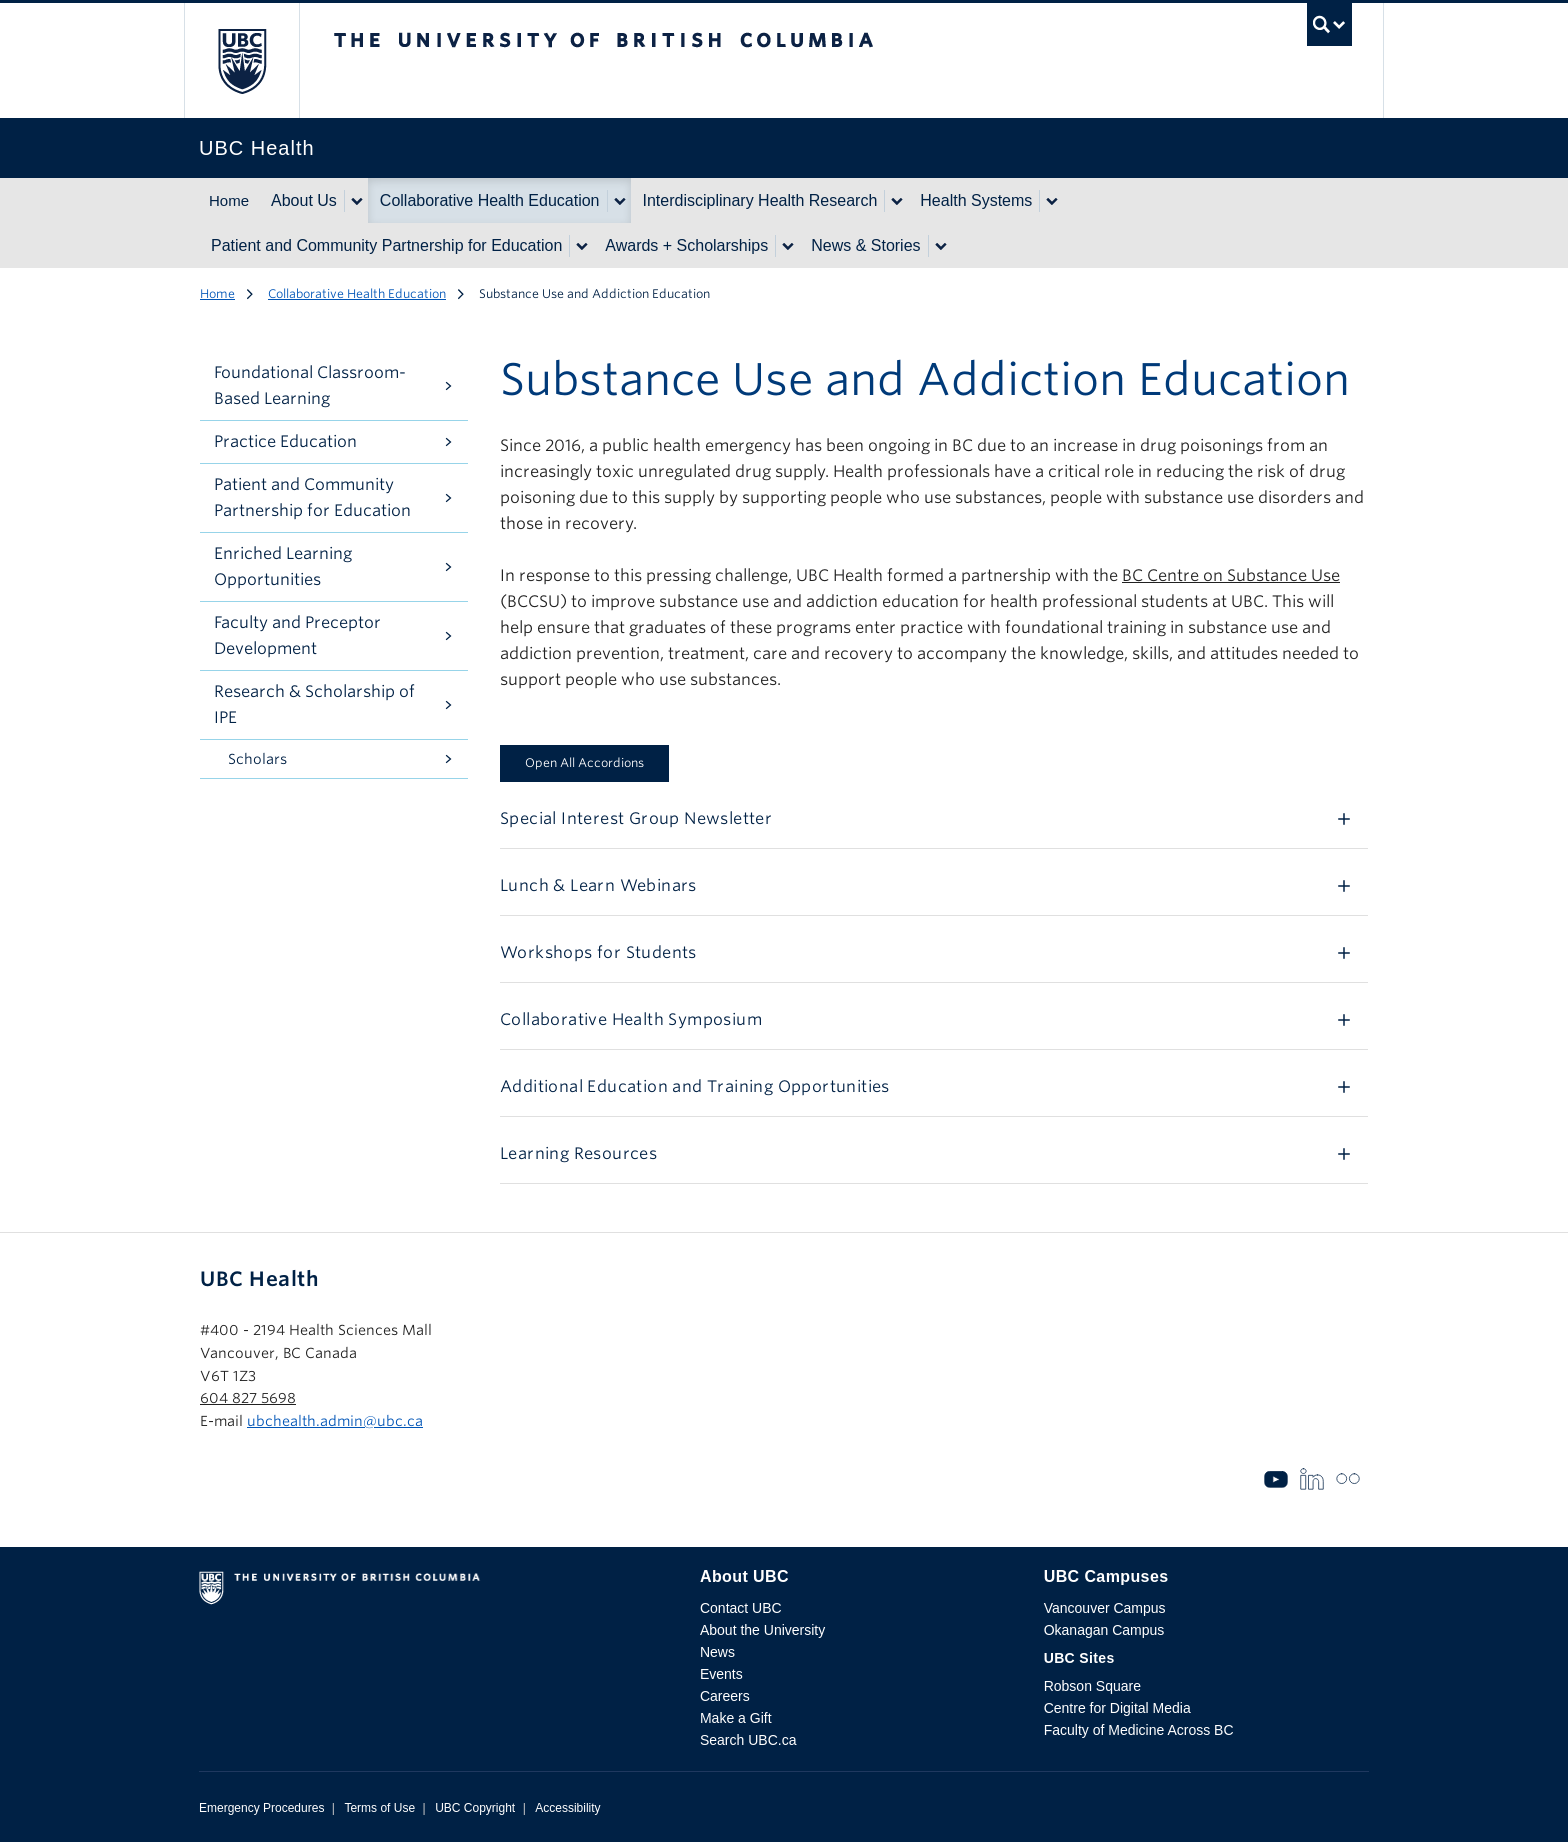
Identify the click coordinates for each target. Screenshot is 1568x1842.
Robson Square (1092, 1686)
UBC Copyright (475, 1808)
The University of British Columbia (241, 60)
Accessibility (567, 1808)
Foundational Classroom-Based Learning (310, 385)
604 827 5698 (248, 1398)
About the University (762, 1630)
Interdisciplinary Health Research (760, 200)
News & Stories (865, 245)
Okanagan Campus (1104, 1630)
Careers (725, 1696)
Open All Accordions (584, 762)
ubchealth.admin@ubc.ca (335, 1421)
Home (229, 200)
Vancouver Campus (1105, 1608)
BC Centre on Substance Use (1231, 575)
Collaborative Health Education (490, 200)
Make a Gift (736, 1718)
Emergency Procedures (261, 1808)
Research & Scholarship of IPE (314, 704)
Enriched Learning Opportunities (283, 566)
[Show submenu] (356, 201)
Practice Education (285, 441)
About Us (304, 200)
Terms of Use (379, 1808)
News (717, 1652)
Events (721, 1674)
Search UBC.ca (748, 1740)
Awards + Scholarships (686, 245)
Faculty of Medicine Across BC (1139, 1730)
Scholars (257, 759)
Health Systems (976, 200)
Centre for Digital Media (1117, 1708)
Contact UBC (741, 1608)
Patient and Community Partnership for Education (386, 245)
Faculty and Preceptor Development (297, 635)
